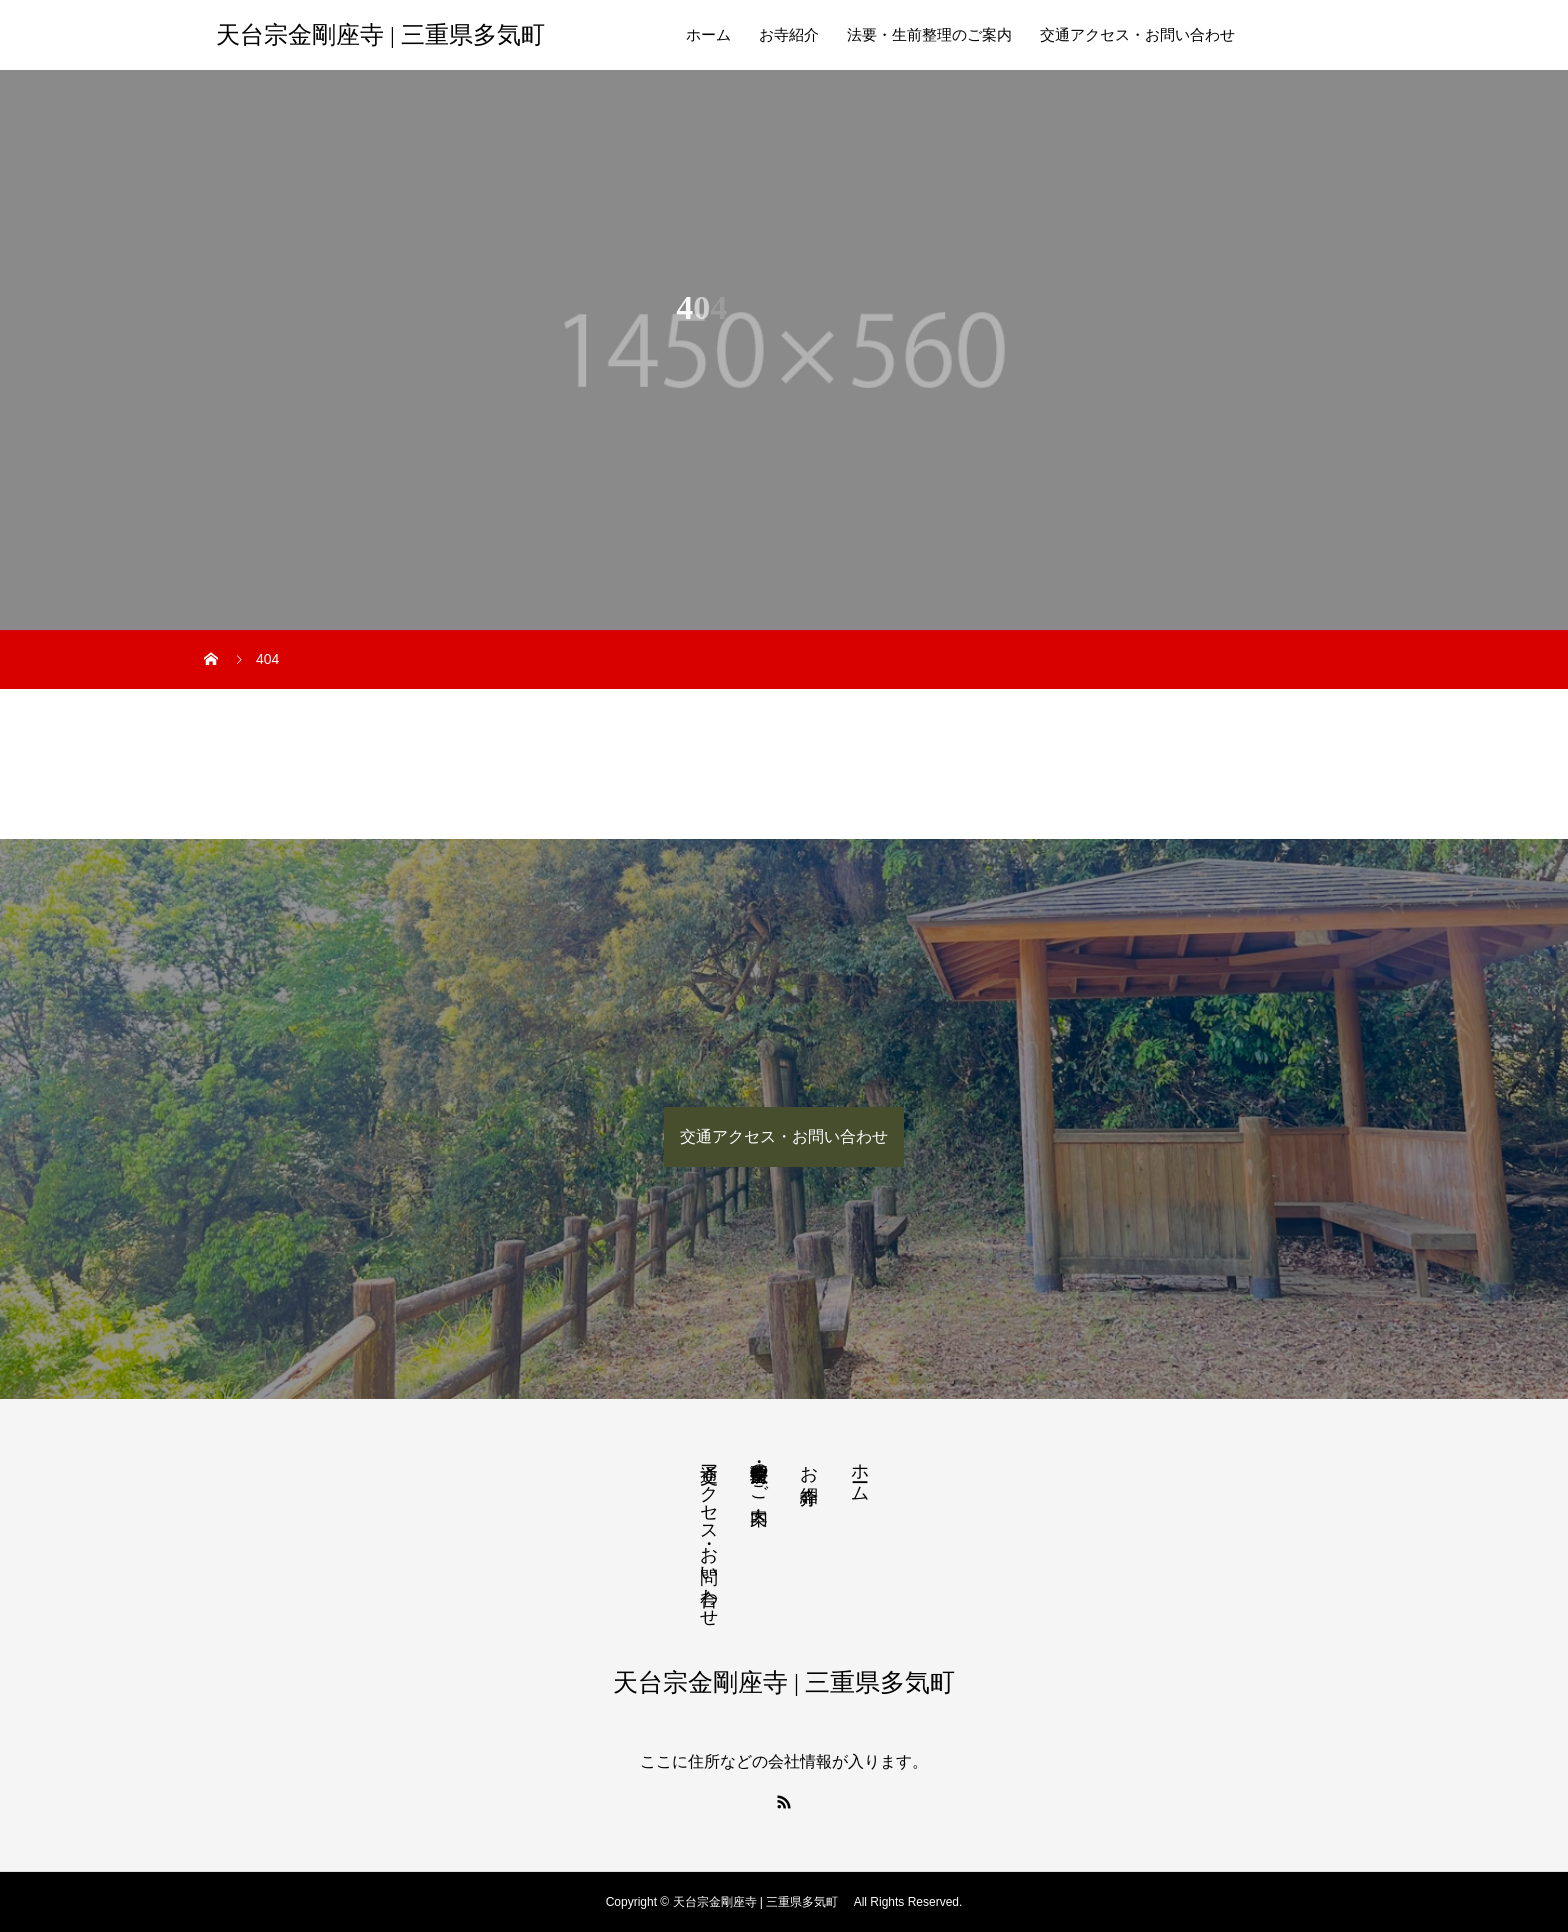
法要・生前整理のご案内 (929, 35)
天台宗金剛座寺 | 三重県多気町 (386, 35)
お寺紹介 (789, 35)
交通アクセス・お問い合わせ (1137, 35)
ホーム (708, 35)
